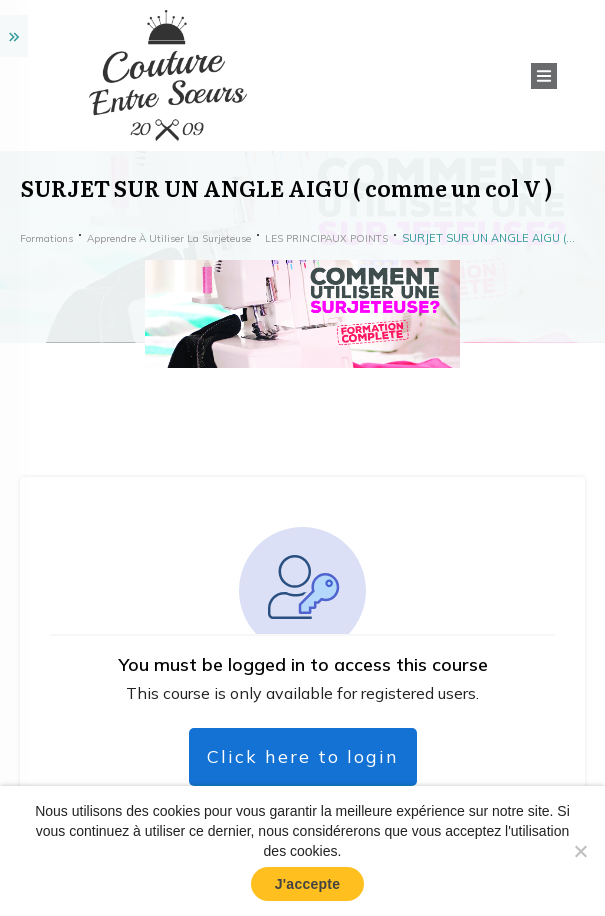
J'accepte (308, 884)
